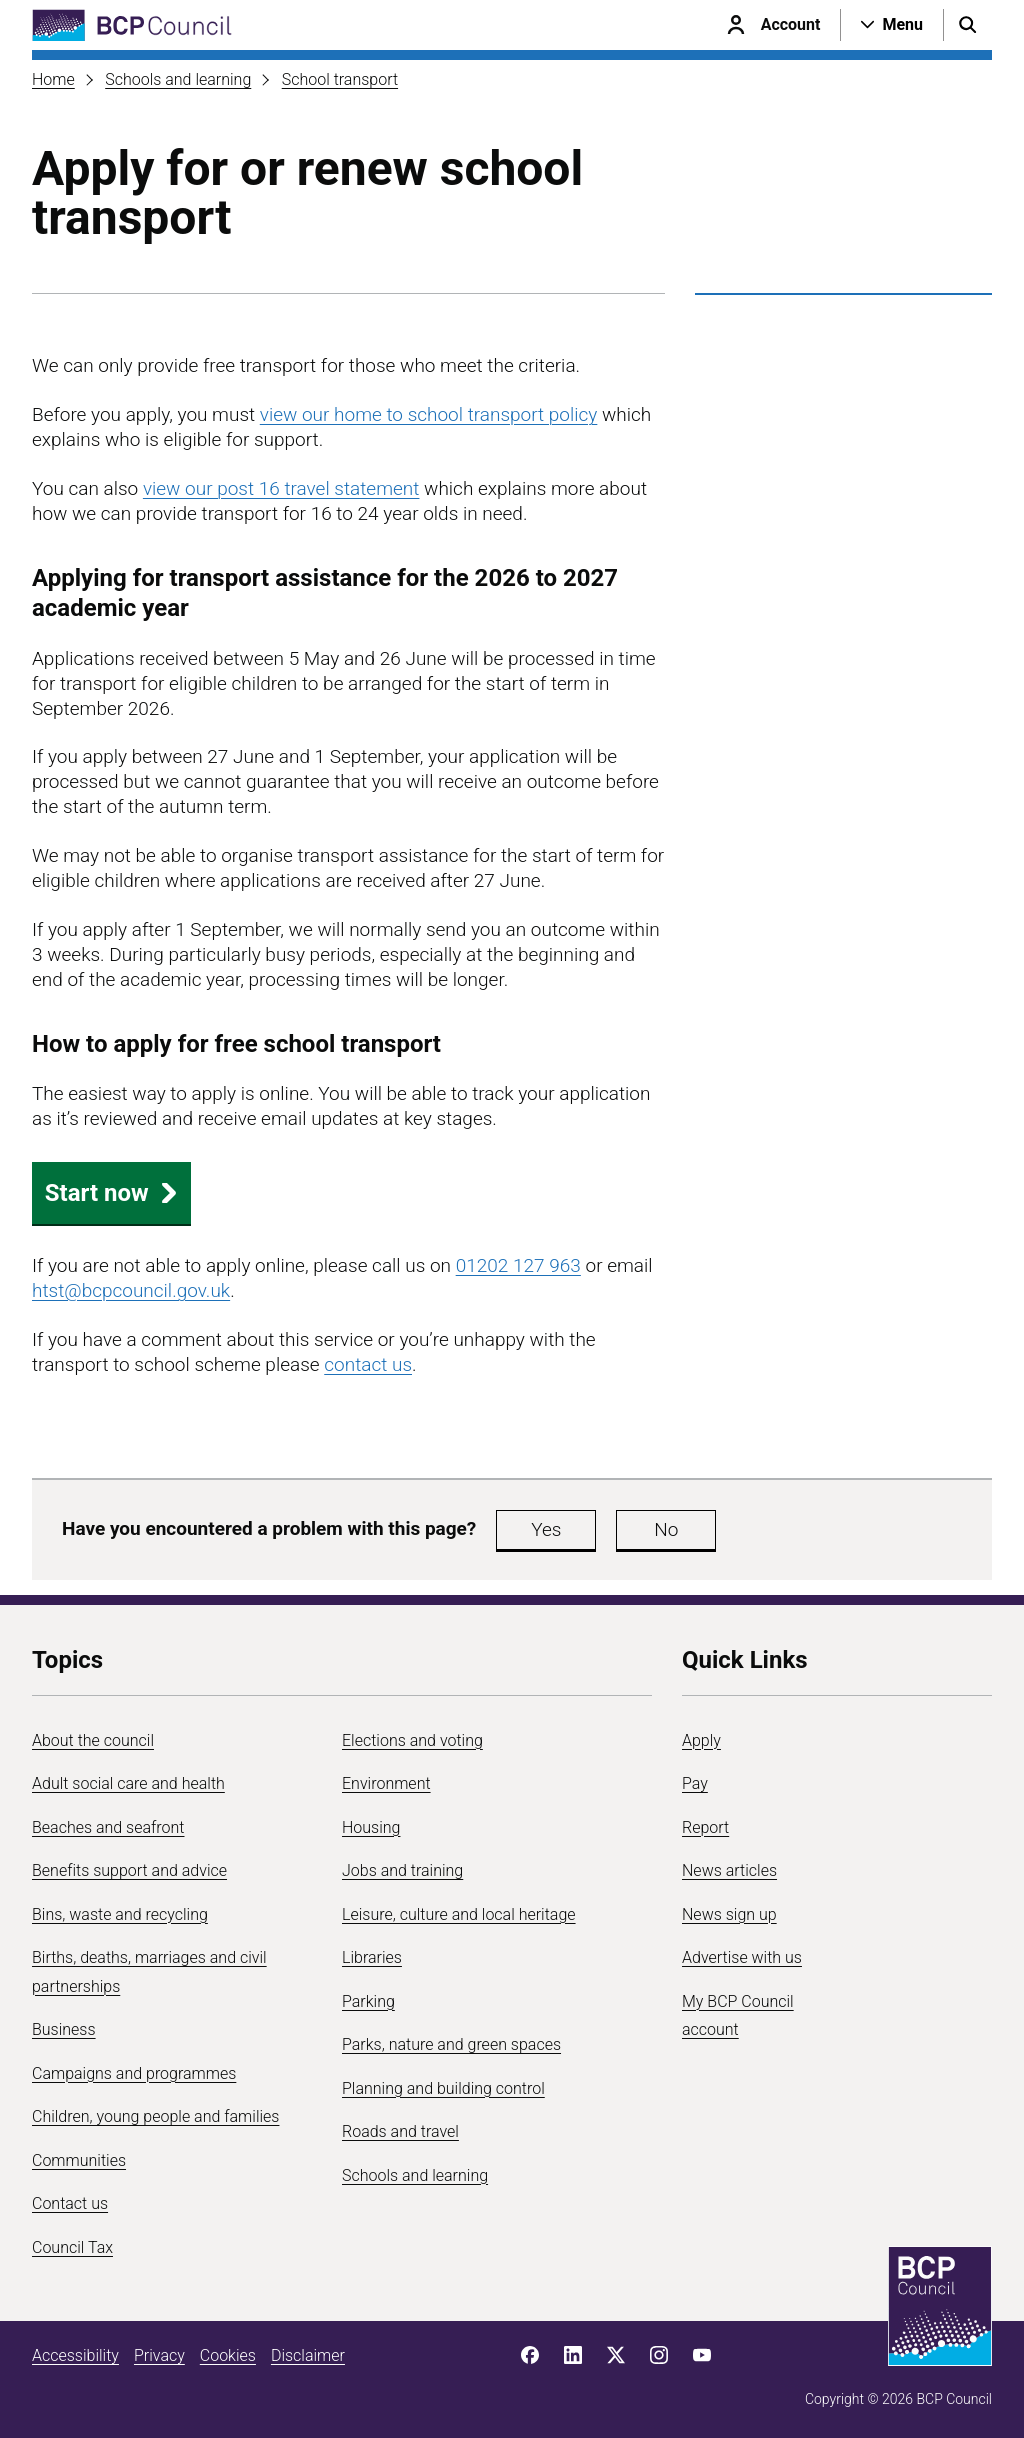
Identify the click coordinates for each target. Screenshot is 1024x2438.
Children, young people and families (155, 2116)
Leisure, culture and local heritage (459, 1914)
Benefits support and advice (129, 1870)
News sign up (729, 1914)
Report (705, 1827)
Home (53, 79)
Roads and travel (400, 2131)
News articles (729, 1870)
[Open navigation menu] (892, 25)
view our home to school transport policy (429, 414)
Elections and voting (412, 1740)
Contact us (70, 2203)
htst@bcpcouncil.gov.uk (131, 1290)
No (666, 1529)
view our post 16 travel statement (281, 488)
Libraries (372, 1957)
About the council (93, 1740)
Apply (701, 1740)
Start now (112, 1193)
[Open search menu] (968, 25)
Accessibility (75, 2355)
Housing (371, 1827)
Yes (546, 1529)
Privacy (159, 2355)
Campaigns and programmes (134, 2073)
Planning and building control (443, 2088)
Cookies (228, 2355)
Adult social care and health (128, 1783)
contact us (368, 1364)
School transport (340, 79)
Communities (79, 2160)
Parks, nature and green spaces (451, 2044)
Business (64, 2029)
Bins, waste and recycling (120, 1914)
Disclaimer (308, 2355)
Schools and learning (178, 79)
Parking (368, 2001)
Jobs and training (402, 1870)
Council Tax (72, 2247)
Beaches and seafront (108, 1827)
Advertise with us (742, 1957)
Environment (386, 1783)
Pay (695, 1783)
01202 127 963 (518, 1265)
